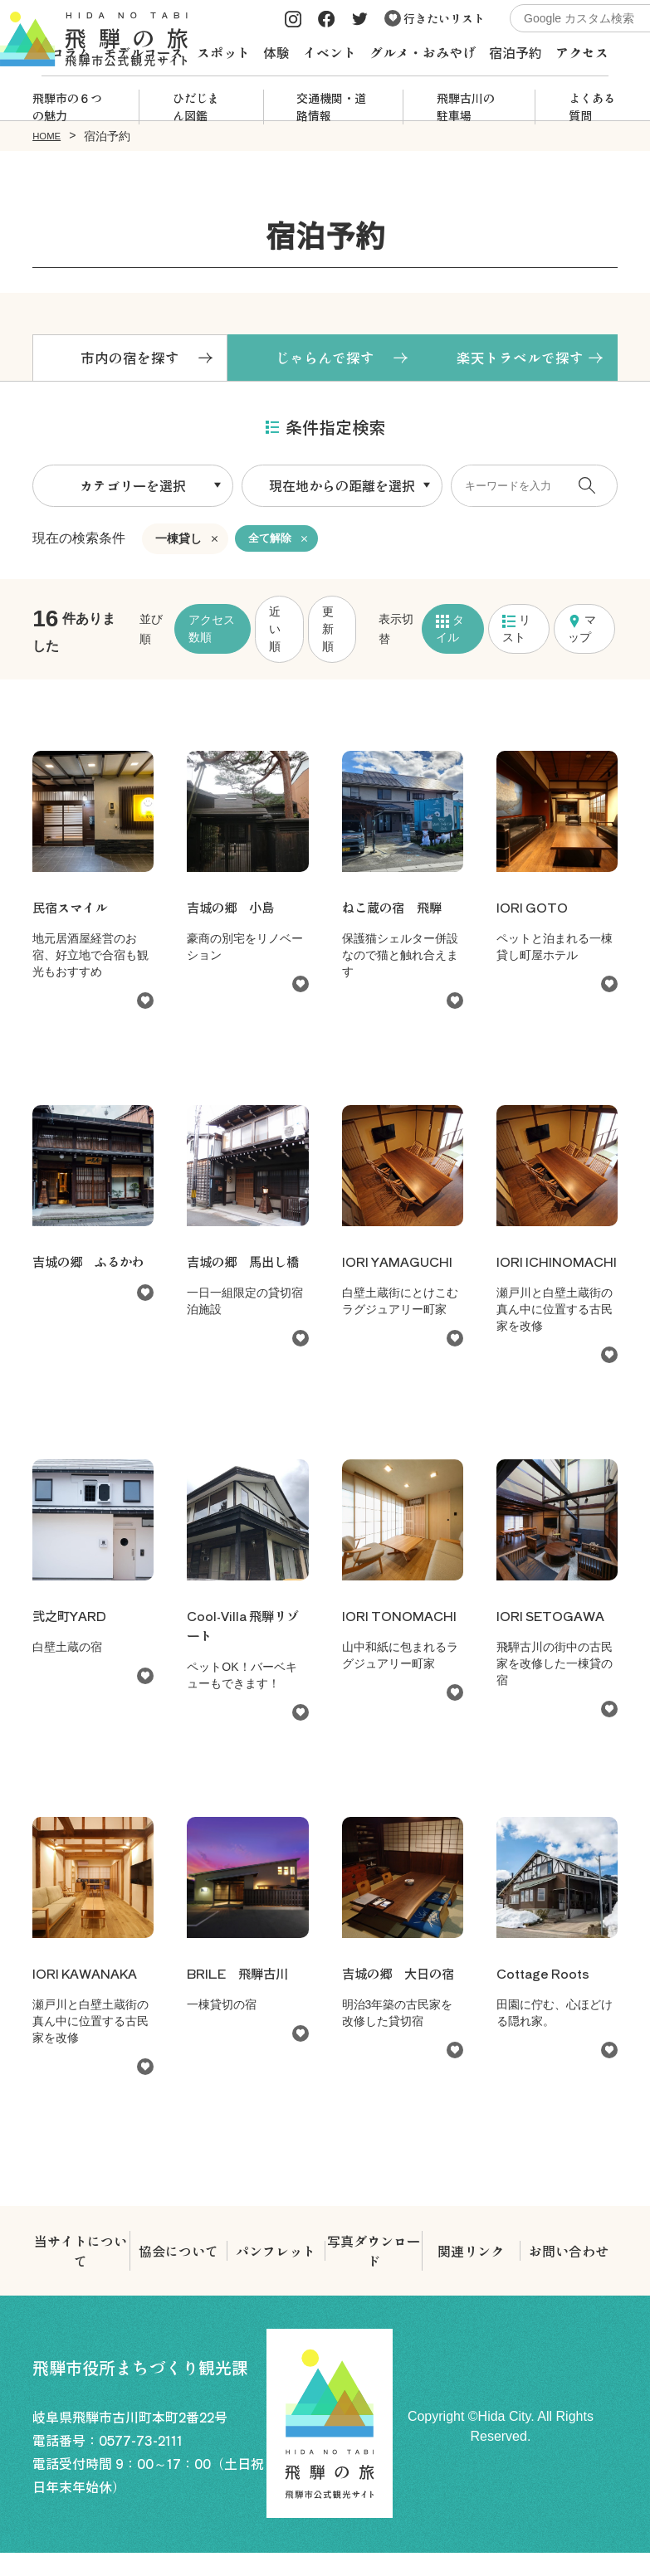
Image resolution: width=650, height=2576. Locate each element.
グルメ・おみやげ (422, 52)
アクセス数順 (211, 631)
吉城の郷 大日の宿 (402, 1996)
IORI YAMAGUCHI (401, 1264)
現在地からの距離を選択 (342, 489)
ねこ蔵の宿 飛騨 (395, 910)
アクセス (581, 52)
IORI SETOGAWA (553, 1638)
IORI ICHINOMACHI (545, 1274)
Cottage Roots (545, 1996)
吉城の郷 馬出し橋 (246, 1264)
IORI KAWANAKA (88, 1996)
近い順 (275, 632)
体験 (276, 52)
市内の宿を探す (130, 359)
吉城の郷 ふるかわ (92, 1264)
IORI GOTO (534, 910)
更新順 (328, 632)
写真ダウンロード (373, 2274)
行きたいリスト (434, 18)
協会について (178, 2274)
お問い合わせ (568, 2274)
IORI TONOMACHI (387, 1648)
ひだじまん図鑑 (196, 107)
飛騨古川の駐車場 (466, 107)
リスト (516, 631)
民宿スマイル (72, 910)
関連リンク (470, 2274)
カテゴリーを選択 (133, 489)
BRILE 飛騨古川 (241, 1996)
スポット (223, 52)
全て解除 (271, 541)
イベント (329, 52)
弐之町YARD (71, 1638)
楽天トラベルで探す (519, 359)
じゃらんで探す (324, 359)
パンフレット (275, 2274)
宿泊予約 (515, 52)
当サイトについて (80, 2274)
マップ (582, 631)
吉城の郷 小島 (233, 910)
